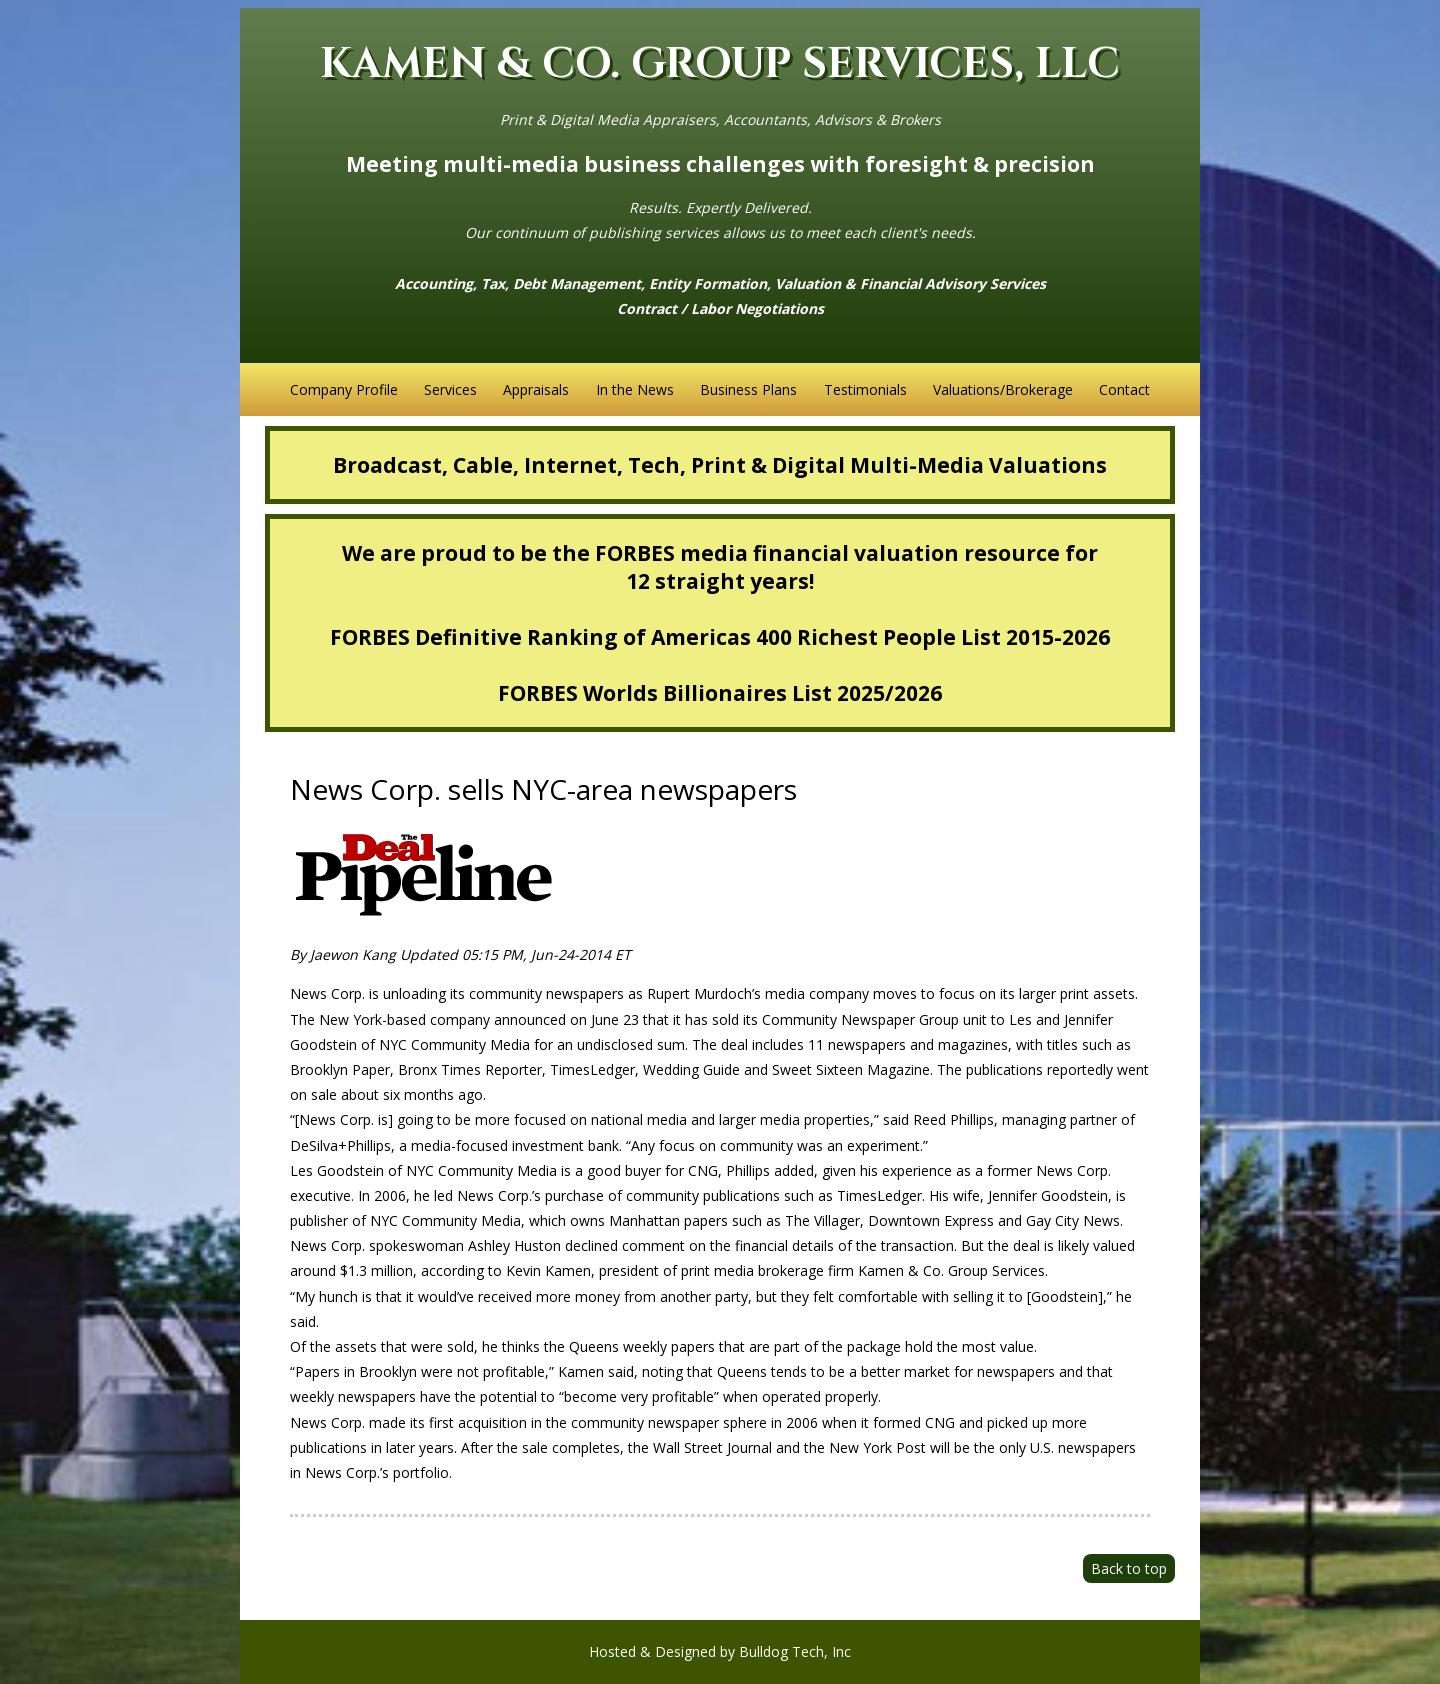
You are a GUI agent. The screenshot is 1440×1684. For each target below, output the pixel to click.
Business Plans (748, 389)
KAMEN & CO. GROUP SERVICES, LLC (720, 64)
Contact (1124, 389)
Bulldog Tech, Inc (795, 1651)
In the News (635, 389)
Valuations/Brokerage (1003, 389)
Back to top (1129, 1568)
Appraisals (536, 389)
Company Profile (344, 389)
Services (450, 389)
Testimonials (865, 389)
